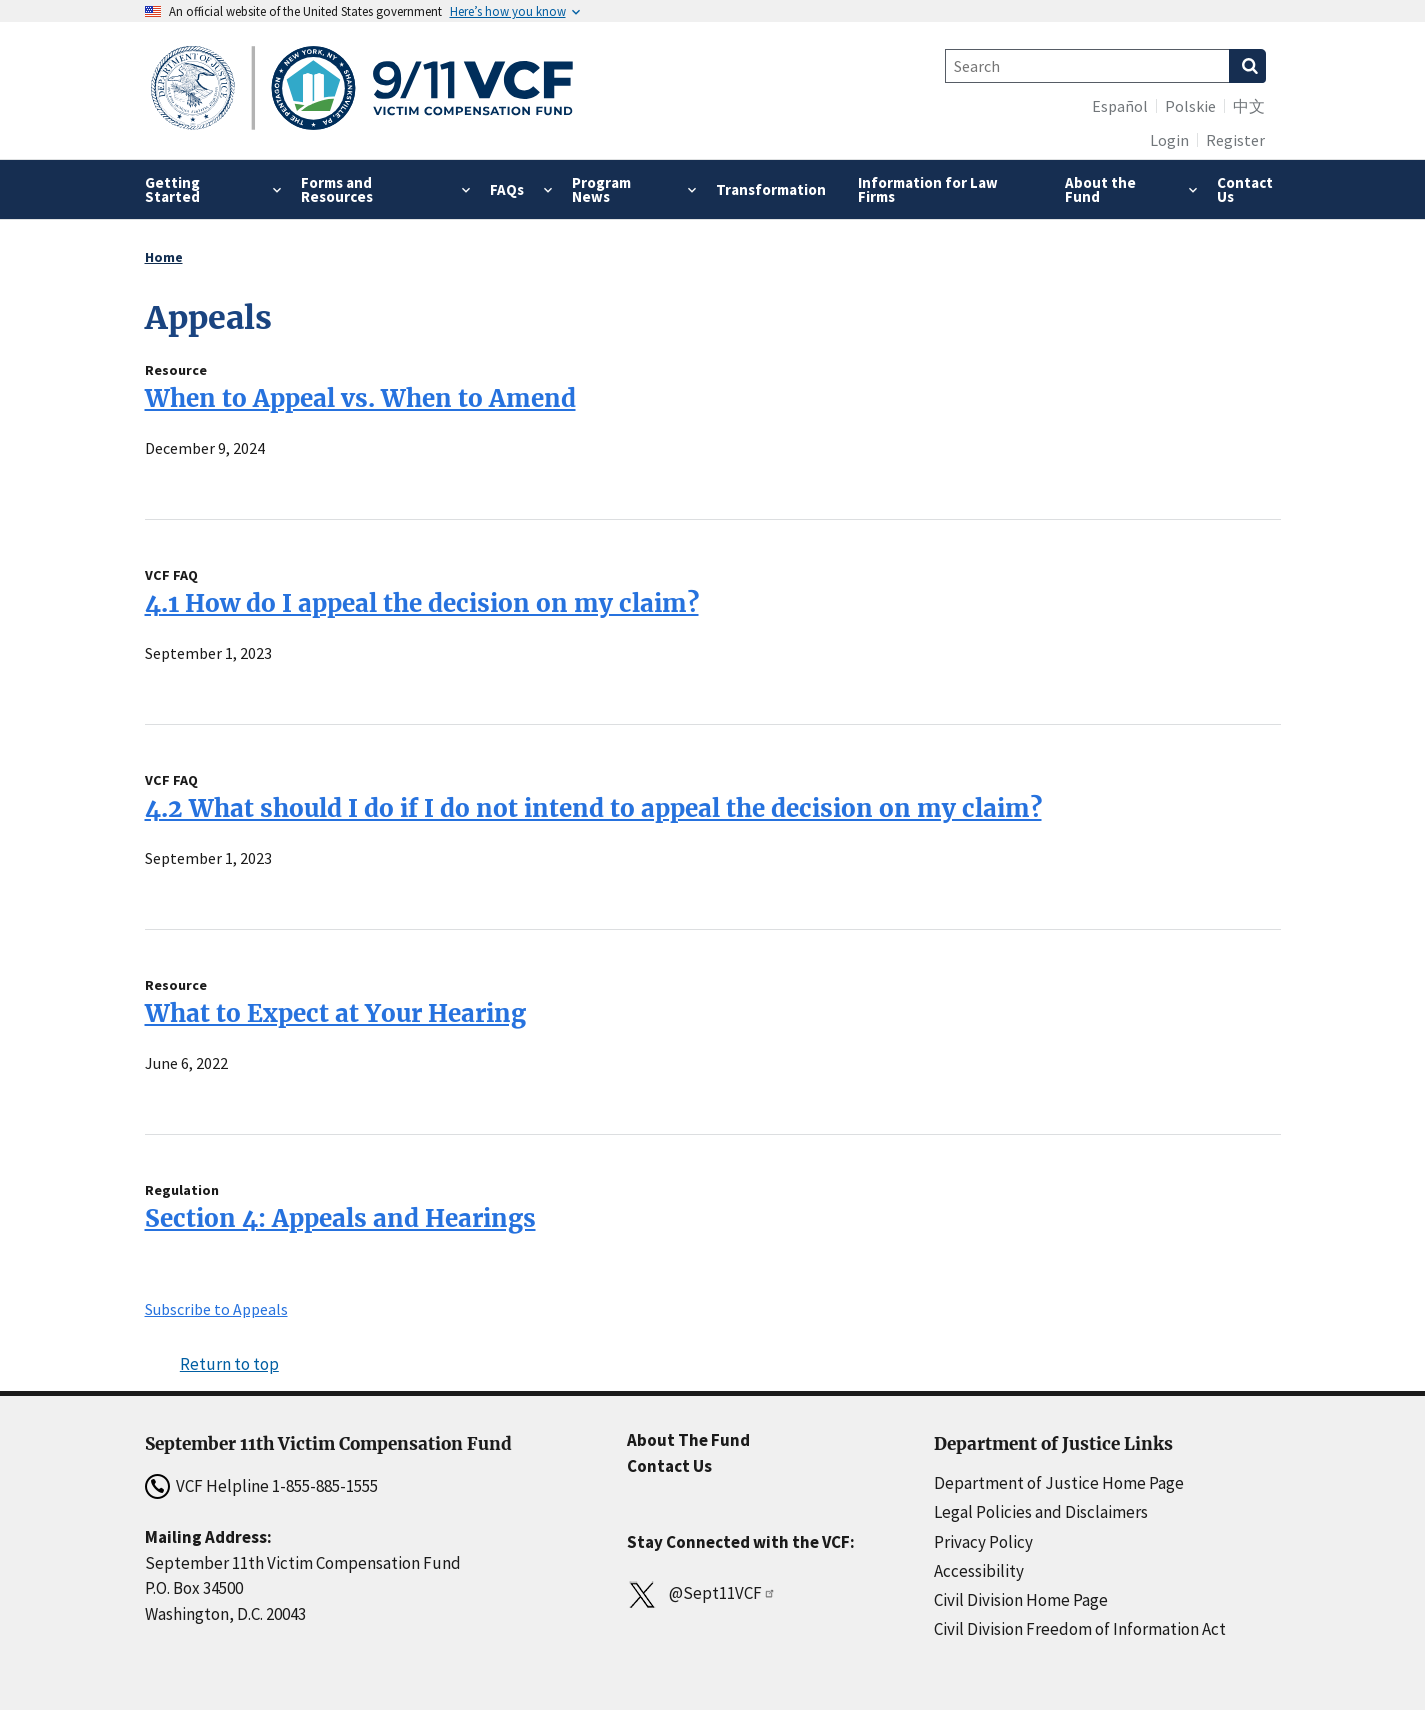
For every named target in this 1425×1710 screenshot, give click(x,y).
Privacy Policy (983, 1542)
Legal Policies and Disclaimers (1041, 1512)
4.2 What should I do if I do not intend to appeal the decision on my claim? (593, 808)
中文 (1249, 106)
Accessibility (979, 1571)
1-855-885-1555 (325, 1486)
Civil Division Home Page (1021, 1600)
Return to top (229, 1364)
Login (1169, 140)
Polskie (1190, 106)
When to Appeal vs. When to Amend (360, 398)
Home (164, 257)
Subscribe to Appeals (216, 1309)
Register (1235, 140)
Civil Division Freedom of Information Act (1080, 1629)
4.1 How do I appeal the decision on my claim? (422, 603)
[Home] (362, 90)
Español (1120, 106)
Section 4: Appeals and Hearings (340, 1218)
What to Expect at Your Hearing (335, 1013)
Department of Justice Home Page (1059, 1483)
